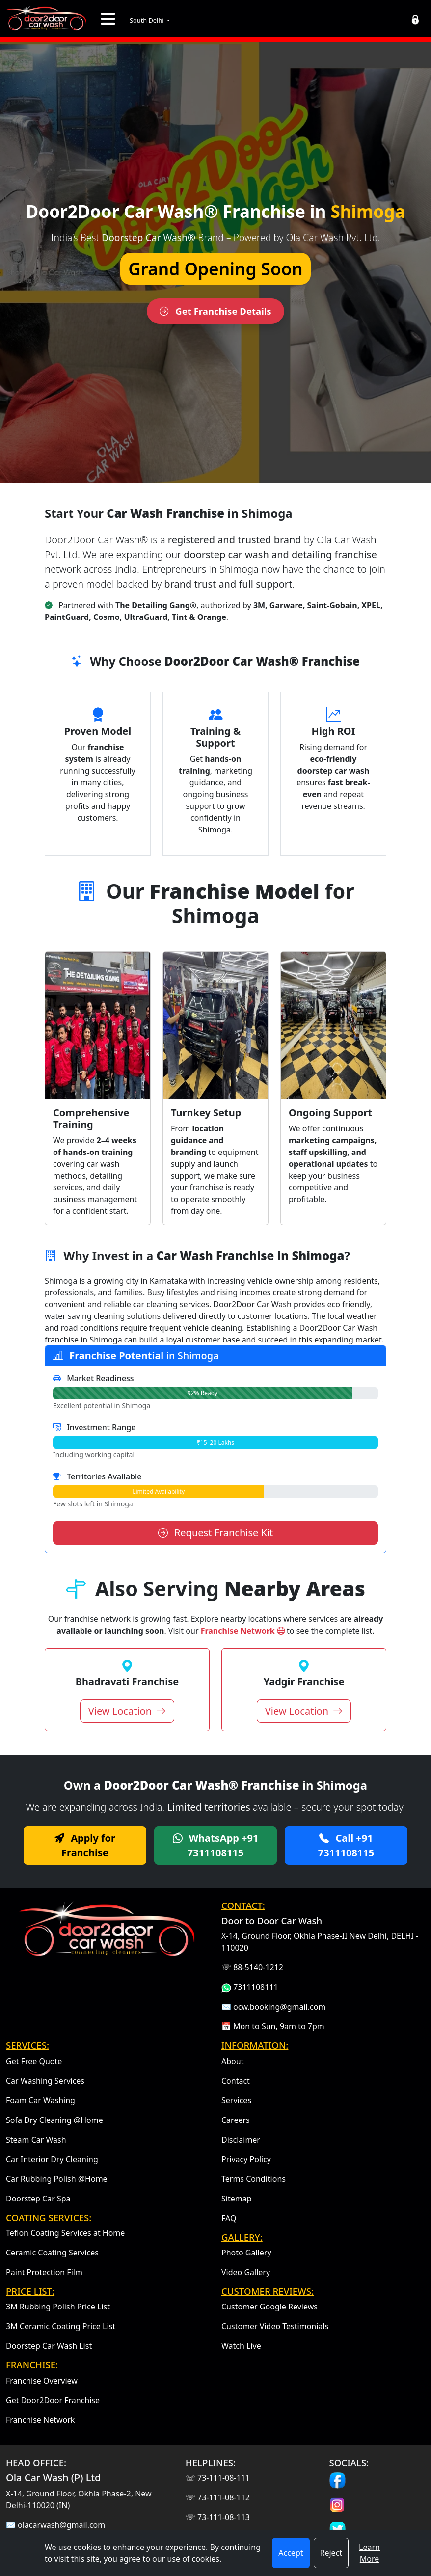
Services (236, 2100)
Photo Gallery (246, 2252)
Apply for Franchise (84, 1845)
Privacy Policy (246, 2159)
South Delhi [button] (147, 20)
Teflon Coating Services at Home (65, 2232)
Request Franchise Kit (215, 1532)
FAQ (228, 2218)
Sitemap (236, 2198)
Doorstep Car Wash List (49, 2345)
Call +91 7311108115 (346, 1845)
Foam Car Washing (40, 2100)
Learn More (369, 2553)
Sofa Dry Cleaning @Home (54, 2120)
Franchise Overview (42, 2380)
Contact (235, 2080)
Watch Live (241, 2345)
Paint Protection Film (44, 2272)
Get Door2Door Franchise (53, 2400)
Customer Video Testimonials (274, 2326)
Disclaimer (240, 2139)
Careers (235, 2120)
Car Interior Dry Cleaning (52, 2159)
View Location (127, 1710)
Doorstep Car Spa (38, 2198)
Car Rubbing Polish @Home (57, 2179)
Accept (290, 2553)
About (232, 2061)
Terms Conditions (253, 2179)
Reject (331, 2553)
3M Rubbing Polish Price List (58, 2306)
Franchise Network (244, 1630)
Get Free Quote (34, 2061)
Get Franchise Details (215, 310)
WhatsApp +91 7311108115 (216, 1845)
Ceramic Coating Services (52, 2252)
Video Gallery (245, 2272)
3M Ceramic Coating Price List (60, 2326)
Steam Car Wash (36, 2139)
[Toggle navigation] (108, 18)
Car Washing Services (45, 2080)
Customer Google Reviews (269, 2306)
